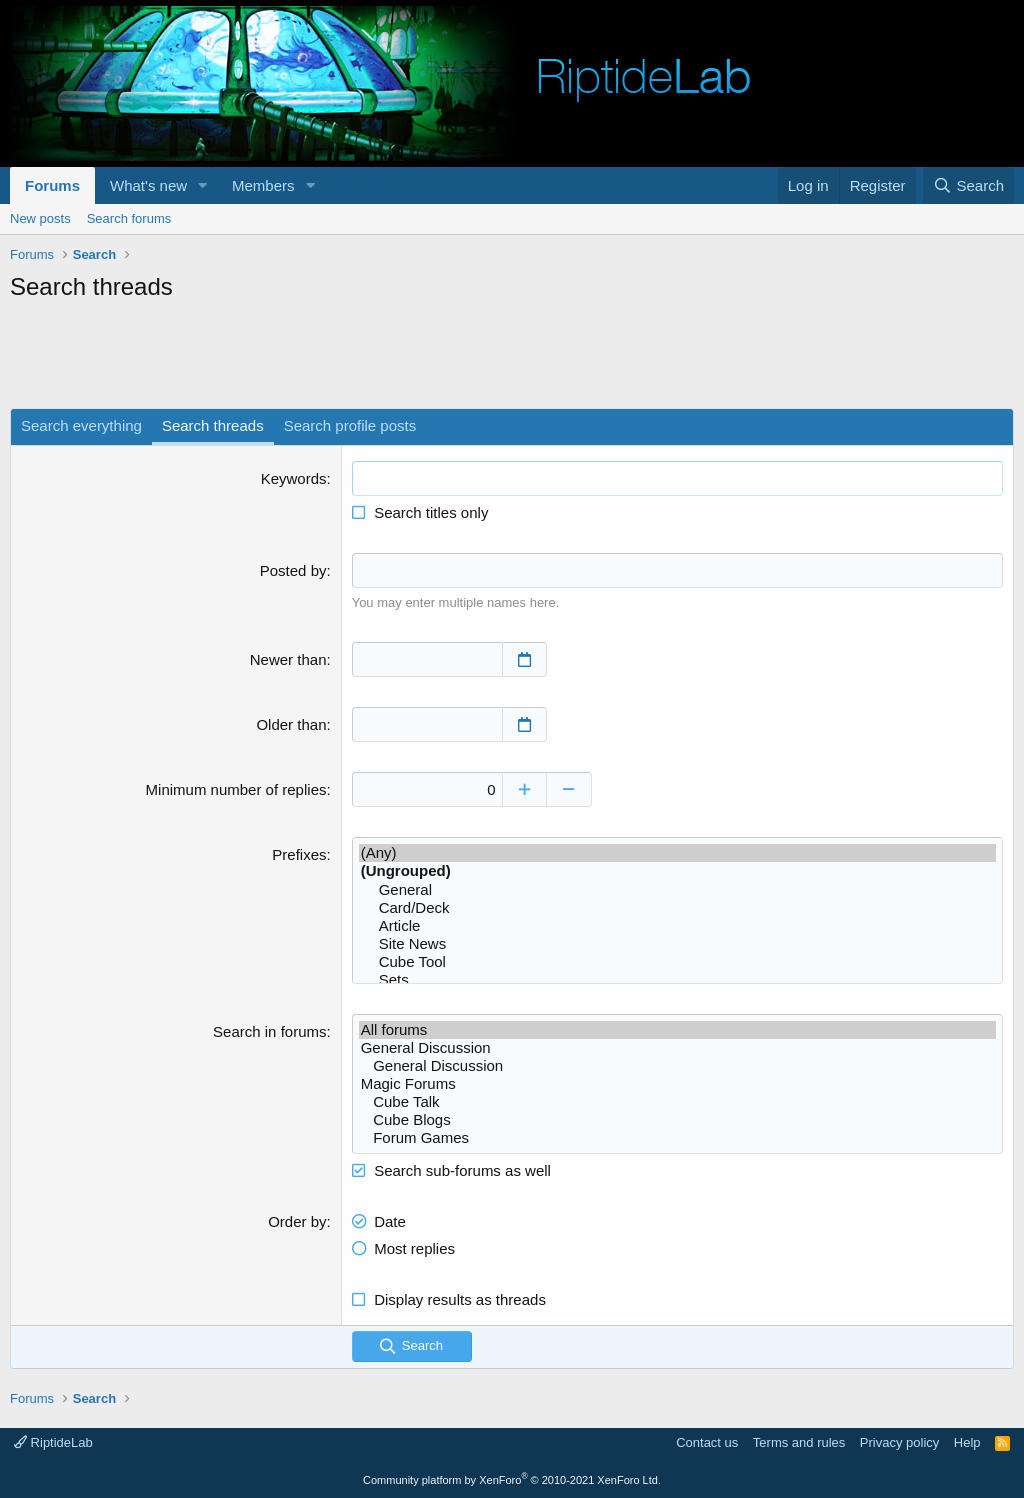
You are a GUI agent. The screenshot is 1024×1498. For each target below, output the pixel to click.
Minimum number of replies (236, 789)
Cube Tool (677, 962)
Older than (291, 724)
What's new (148, 185)
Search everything (81, 425)
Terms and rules (799, 1442)
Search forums (129, 218)
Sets (677, 980)
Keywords (294, 478)
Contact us (707, 1442)
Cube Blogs (677, 1120)
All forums (677, 1030)
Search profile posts (350, 425)
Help (967, 1442)
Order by (297, 1221)
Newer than (288, 659)
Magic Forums (677, 1084)
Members (263, 185)
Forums (52, 185)
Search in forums (269, 1031)
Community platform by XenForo (512, 1480)
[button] (203, 185)
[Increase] (524, 789)
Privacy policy (899, 1442)
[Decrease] (569, 789)
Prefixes (299, 854)
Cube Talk (677, 1102)
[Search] (968, 185)
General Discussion (677, 1048)
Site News (677, 944)
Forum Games (677, 1138)
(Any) (677, 853)
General (677, 890)
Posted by (293, 570)
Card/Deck (677, 908)
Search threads (213, 425)
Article (677, 926)
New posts (40, 218)
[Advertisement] (512, 358)
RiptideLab (53, 1442)
